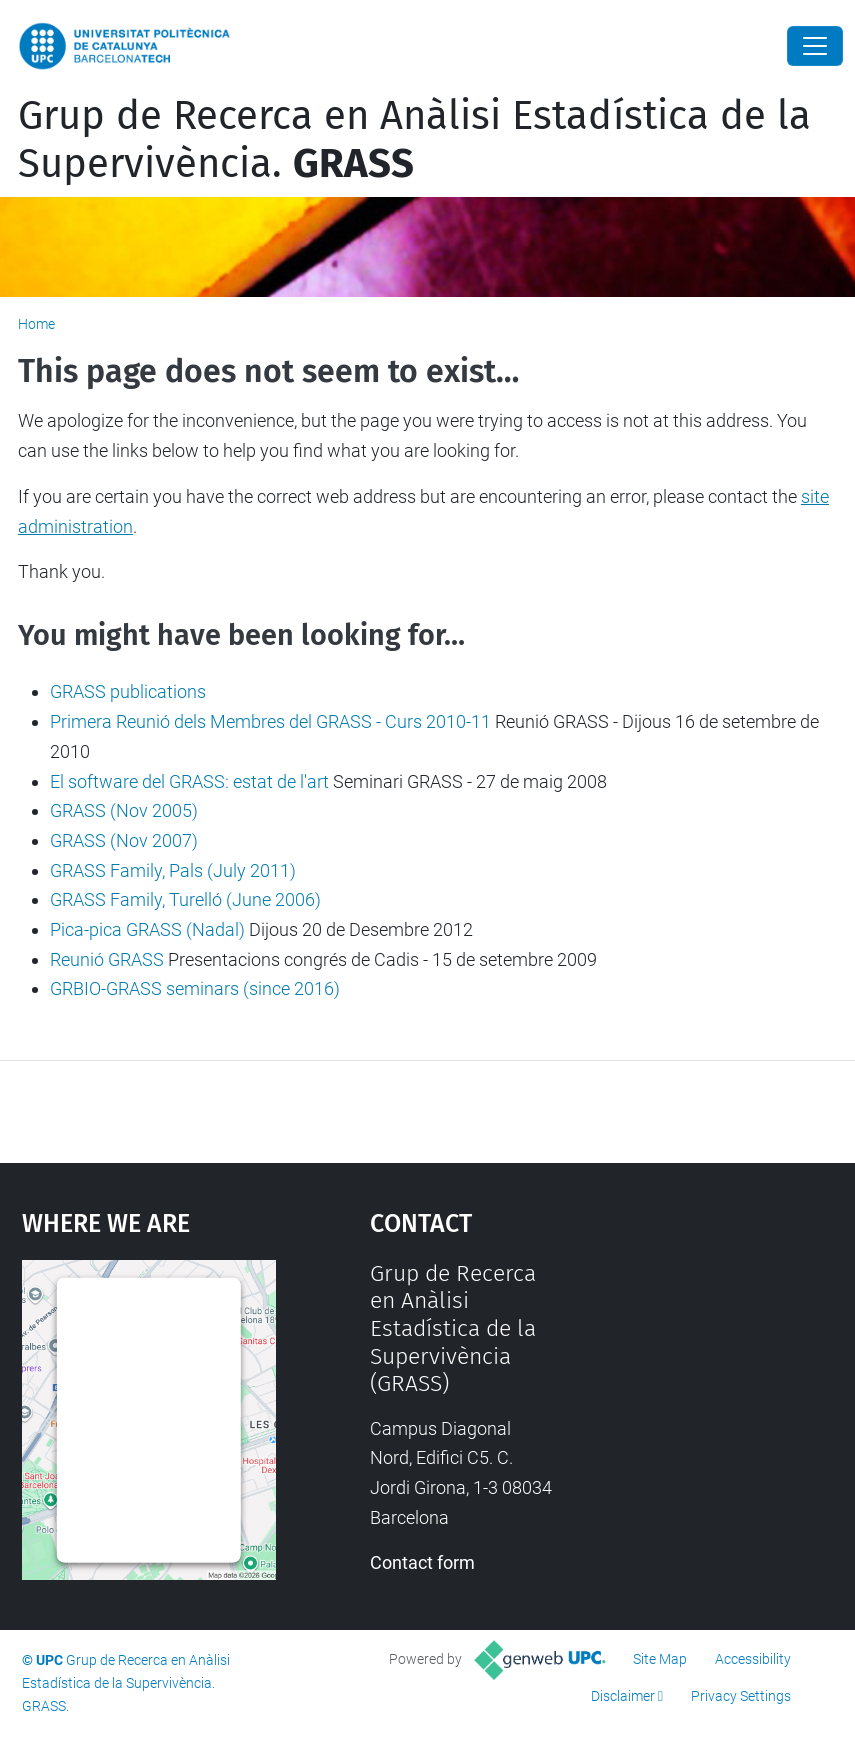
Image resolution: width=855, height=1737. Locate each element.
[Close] (815, 46)
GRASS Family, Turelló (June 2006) (185, 899)
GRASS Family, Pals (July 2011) (173, 870)
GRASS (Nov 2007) (124, 840)
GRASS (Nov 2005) (124, 810)
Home (36, 324)
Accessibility (753, 1659)
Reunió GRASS (107, 959)
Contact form (422, 1562)
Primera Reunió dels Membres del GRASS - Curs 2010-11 (270, 721)
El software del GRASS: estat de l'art (189, 781)
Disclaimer (623, 1696)
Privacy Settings (741, 1696)
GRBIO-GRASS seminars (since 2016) (195, 988)
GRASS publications (128, 691)
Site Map (660, 1659)
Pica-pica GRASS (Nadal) (147, 929)
